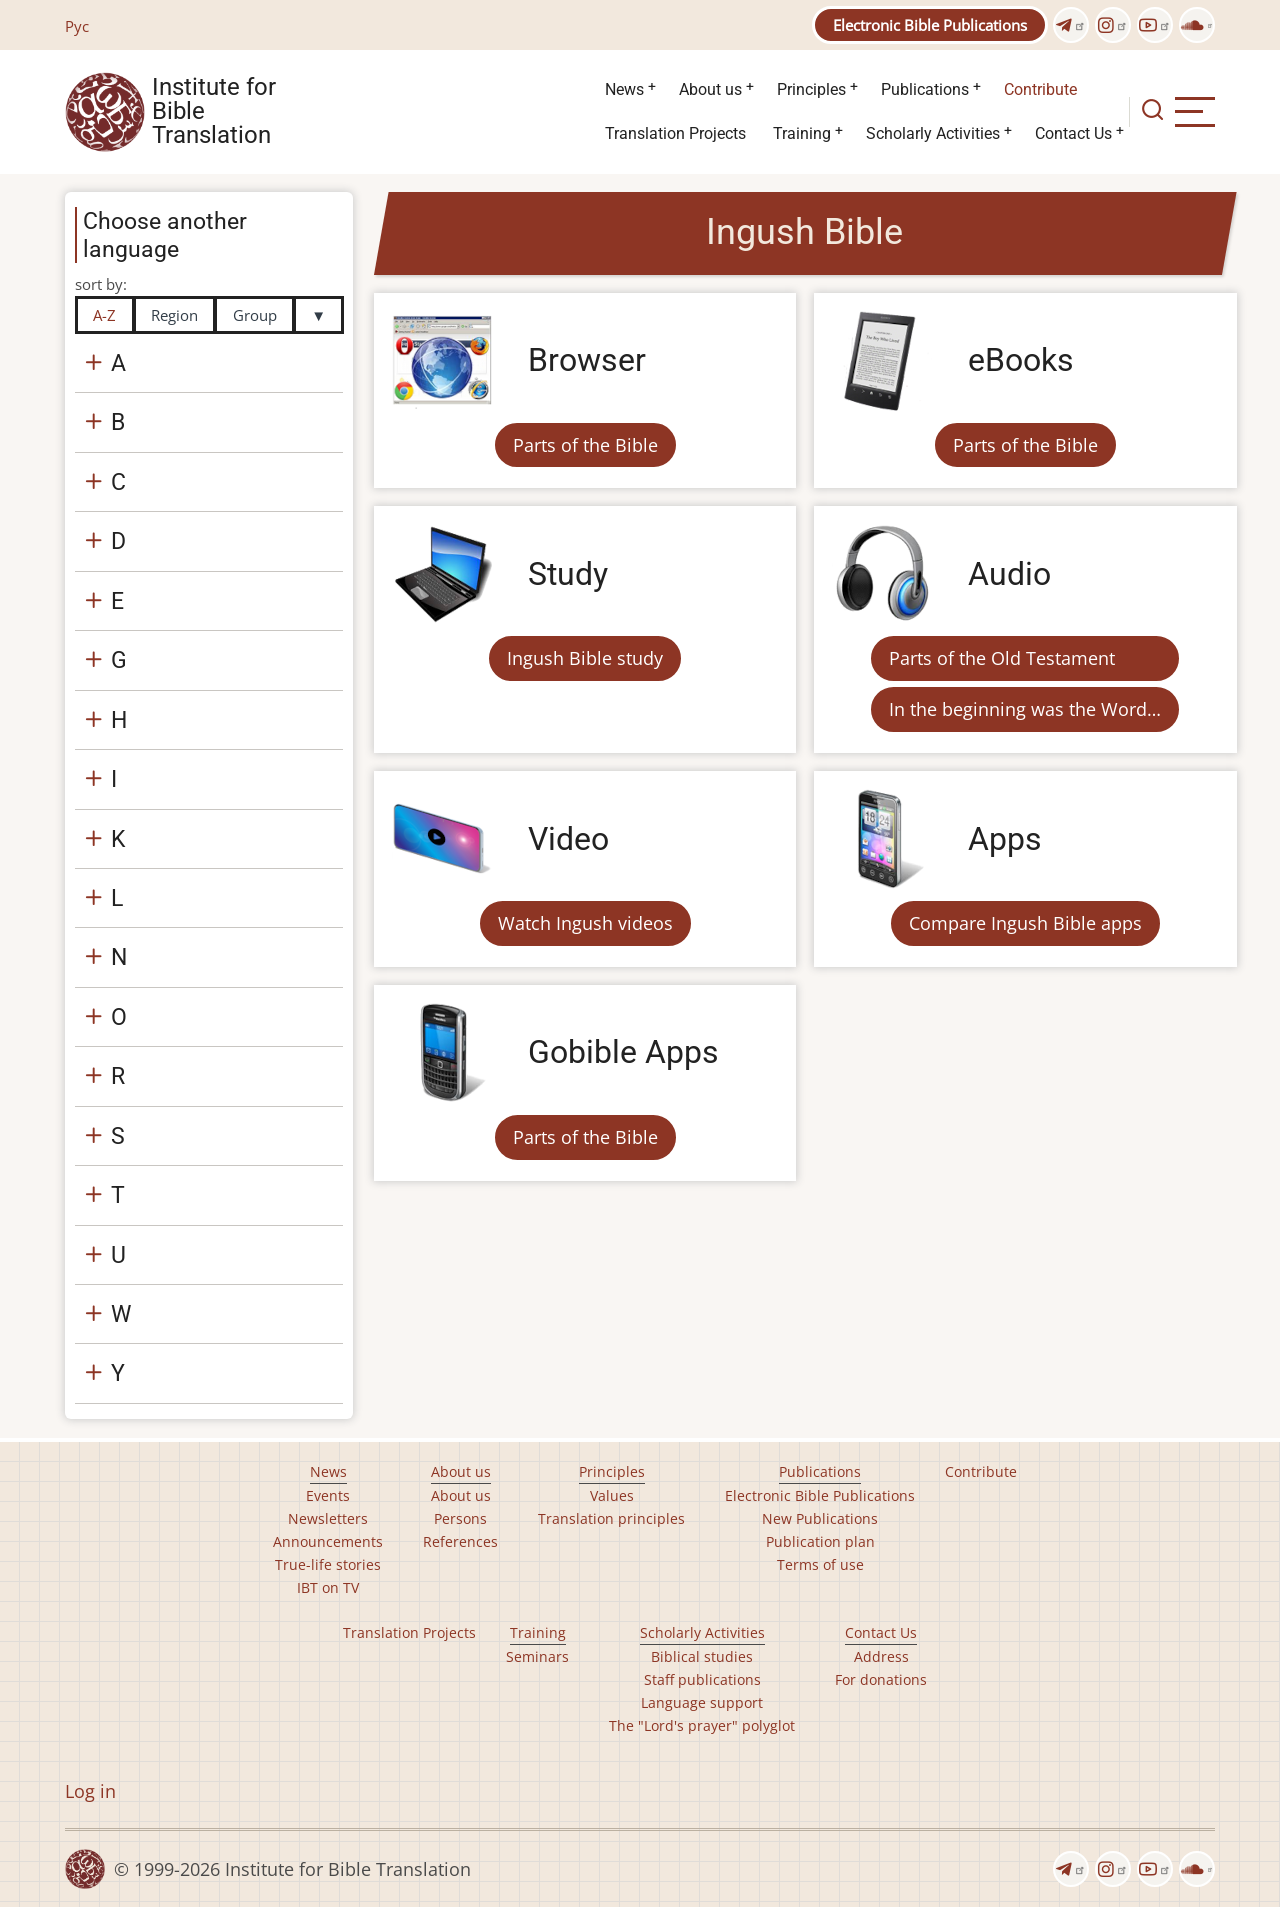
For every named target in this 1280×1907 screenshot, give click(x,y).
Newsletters (328, 1518)
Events (328, 1495)
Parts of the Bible (585, 445)
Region (174, 315)
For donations (881, 1679)
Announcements (328, 1541)
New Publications (820, 1518)
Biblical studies (702, 1656)
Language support (702, 1702)
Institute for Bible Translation (214, 112)
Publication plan (820, 1541)
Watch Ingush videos (585, 923)
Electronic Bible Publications (930, 25)
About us (710, 89)
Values (612, 1495)
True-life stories (328, 1564)
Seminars (537, 1656)
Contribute (1040, 89)
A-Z (104, 315)
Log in (90, 1791)
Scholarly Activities (933, 133)
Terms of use (820, 1564)
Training (802, 133)
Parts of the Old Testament (1002, 658)
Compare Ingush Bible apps (1025, 923)
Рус (77, 26)
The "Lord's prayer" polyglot (702, 1725)
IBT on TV (328, 1587)
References (460, 1541)
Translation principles (611, 1518)
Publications (925, 89)
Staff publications (702, 1679)
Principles (811, 89)
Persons (460, 1518)
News (624, 89)
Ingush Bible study (585, 658)
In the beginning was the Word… (1025, 709)
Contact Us (1073, 133)
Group (255, 315)
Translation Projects (675, 133)
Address (881, 1656)
